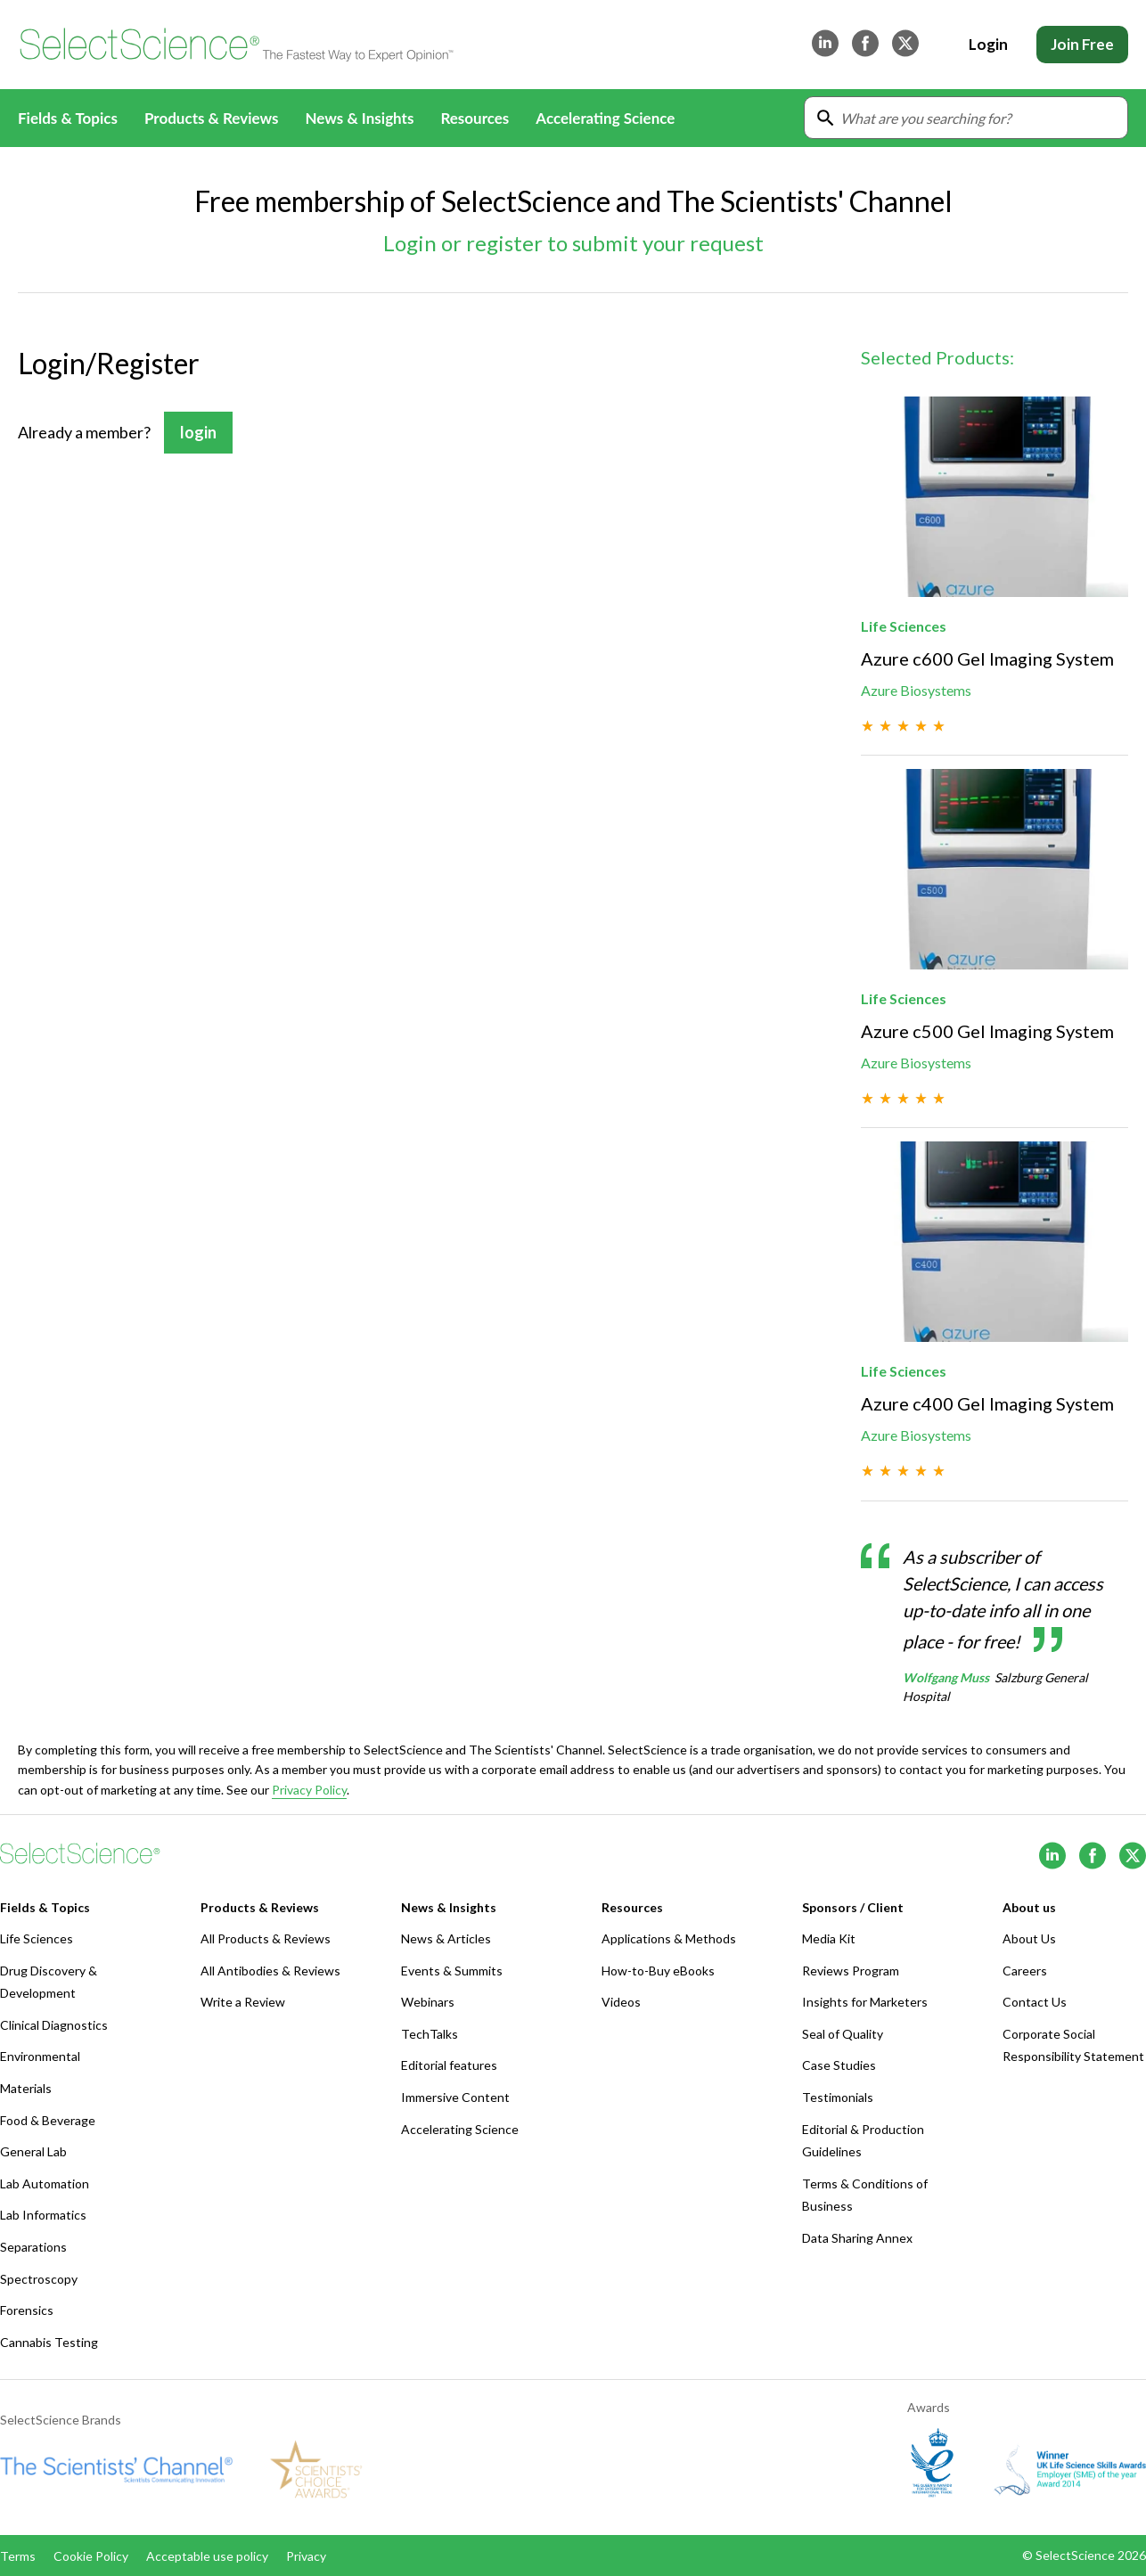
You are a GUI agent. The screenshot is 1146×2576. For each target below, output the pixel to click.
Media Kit (828, 1938)
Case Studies (839, 2065)
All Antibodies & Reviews (270, 1970)
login (198, 432)
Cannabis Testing (49, 2342)
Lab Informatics (43, 2214)
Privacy (306, 2556)
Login (988, 44)
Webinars (427, 2001)
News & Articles (446, 1938)
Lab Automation (44, 2183)
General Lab (33, 2151)
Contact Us (1035, 2001)
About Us (1029, 1938)
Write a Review (243, 2001)
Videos (621, 2001)
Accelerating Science (605, 118)
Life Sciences (36, 1938)
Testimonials (837, 2097)
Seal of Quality (842, 2033)
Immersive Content (455, 2097)
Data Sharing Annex (857, 2237)
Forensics (26, 2310)
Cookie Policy (90, 2556)
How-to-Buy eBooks (658, 1970)
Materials (26, 2088)
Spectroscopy (39, 2278)
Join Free (1082, 44)
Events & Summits (452, 1970)
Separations (33, 2246)
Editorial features (449, 2065)
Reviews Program (850, 1970)
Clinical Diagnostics (54, 2024)
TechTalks (429, 2033)
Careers (1025, 1970)
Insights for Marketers (865, 2001)
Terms (18, 2556)
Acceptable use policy (207, 2556)
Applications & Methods (669, 1938)
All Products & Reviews (266, 1938)
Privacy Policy (309, 1789)
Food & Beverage (47, 2120)
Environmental (40, 2056)
